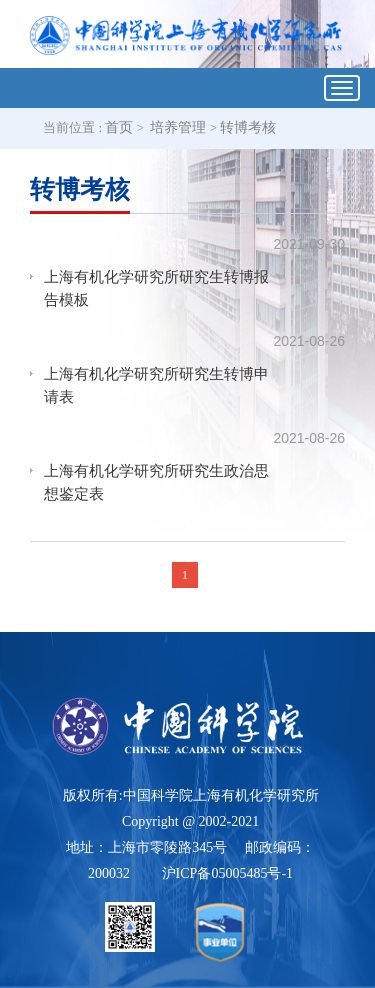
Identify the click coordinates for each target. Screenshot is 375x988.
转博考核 (248, 127)
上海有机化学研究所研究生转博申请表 (156, 385)
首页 (119, 127)
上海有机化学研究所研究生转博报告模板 (156, 288)
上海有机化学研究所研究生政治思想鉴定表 (156, 482)
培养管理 (178, 127)
